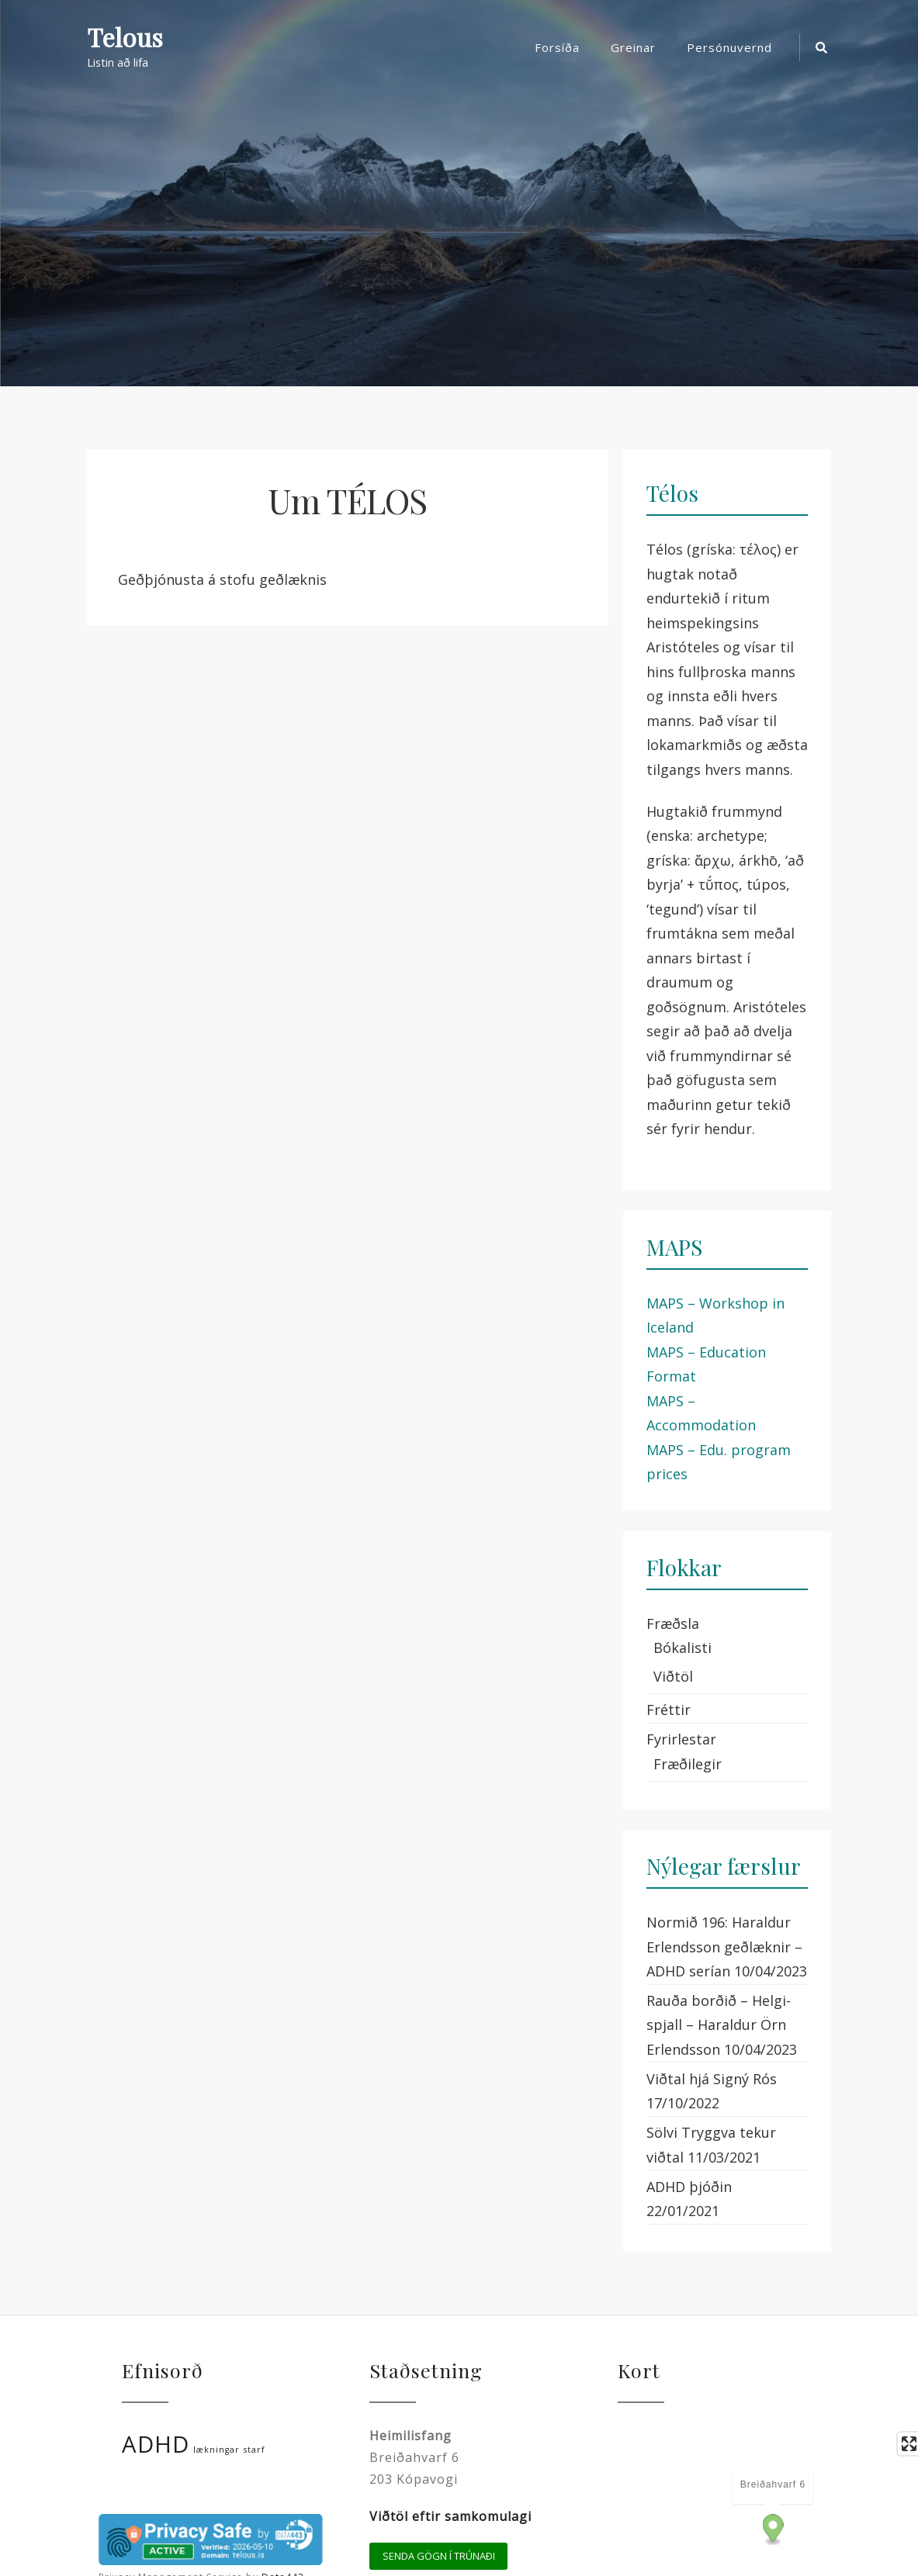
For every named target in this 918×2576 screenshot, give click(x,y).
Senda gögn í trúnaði (439, 2556)
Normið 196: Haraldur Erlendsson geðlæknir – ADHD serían (724, 1946)
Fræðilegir (687, 1764)
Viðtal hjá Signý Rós (711, 2078)
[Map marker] (773, 2530)
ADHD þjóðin (689, 2186)
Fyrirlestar (681, 1739)
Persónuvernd (729, 47)
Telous (125, 37)
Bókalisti (682, 1647)
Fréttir (668, 1709)
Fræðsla (672, 1623)
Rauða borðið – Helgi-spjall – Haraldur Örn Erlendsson (718, 2025)
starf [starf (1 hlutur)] (254, 2449)
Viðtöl (673, 1676)
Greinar (633, 47)
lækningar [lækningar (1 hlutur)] (216, 2449)
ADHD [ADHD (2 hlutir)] (155, 2444)
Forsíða (557, 47)
